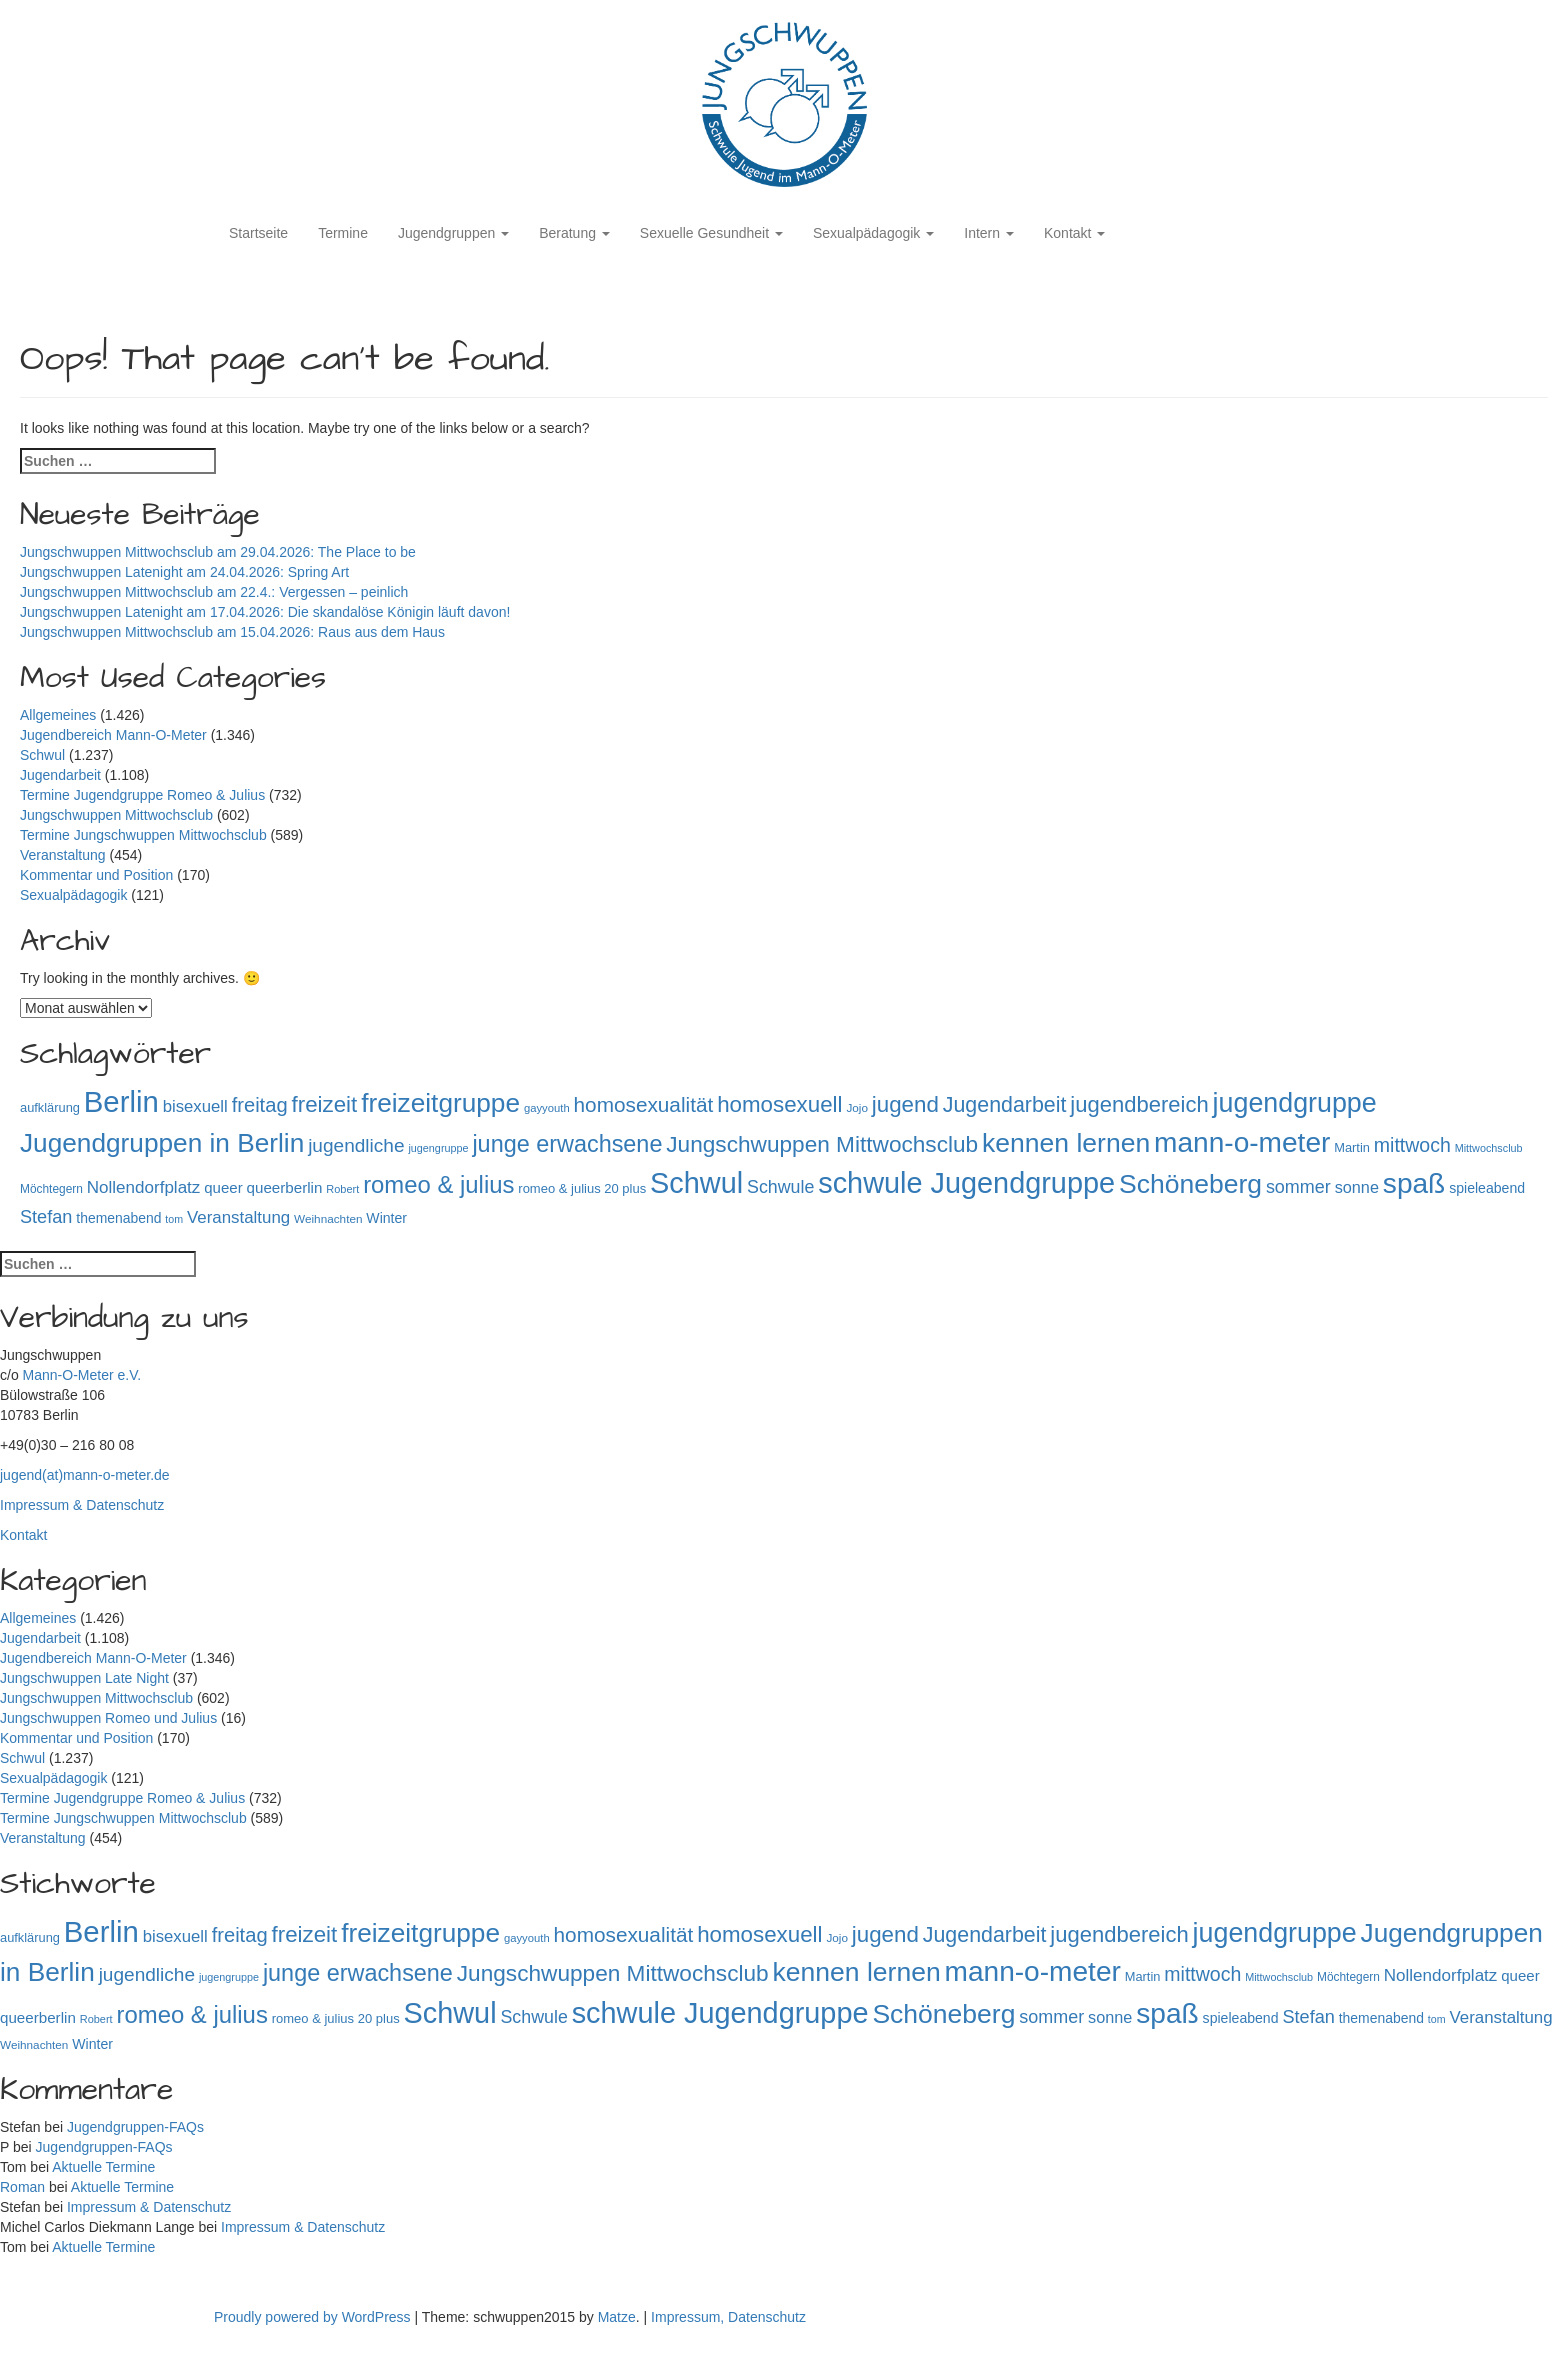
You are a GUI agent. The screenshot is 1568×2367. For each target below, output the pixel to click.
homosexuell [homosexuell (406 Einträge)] (779, 1104)
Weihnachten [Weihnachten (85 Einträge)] (328, 1218)
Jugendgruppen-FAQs (135, 2127)
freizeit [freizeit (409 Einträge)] (325, 1104)
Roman (22, 2187)
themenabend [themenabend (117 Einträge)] (118, 1218)
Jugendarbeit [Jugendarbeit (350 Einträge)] (1005, 1105)
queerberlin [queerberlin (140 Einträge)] (285, 1187)
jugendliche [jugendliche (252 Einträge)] (356, 1145)
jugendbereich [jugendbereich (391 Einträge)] (1139, 1104)
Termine (343, 233)
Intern (989, 233)
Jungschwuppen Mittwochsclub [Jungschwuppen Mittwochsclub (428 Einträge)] (822, 1144)
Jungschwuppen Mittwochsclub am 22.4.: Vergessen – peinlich (214, 592)
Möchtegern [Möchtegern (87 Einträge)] (51, 1189)
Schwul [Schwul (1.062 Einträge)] (696, 1183)
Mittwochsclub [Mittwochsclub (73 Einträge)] (1489, 1148)
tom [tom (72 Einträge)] (174, 1219)
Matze (617, 2317)
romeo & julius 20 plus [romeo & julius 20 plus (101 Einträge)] (582, 1188)
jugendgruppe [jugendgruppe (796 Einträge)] (1295, 1103)
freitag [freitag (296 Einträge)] (260, 1105)
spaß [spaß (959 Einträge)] (1414, 1183)
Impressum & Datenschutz (82, 1505)
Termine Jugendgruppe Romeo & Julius (142, 795)
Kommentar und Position (96, 875)
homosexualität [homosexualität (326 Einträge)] (644, 1104)
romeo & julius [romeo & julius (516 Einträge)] (438, 1184)
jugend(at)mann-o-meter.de (85, 1475)
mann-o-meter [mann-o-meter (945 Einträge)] (1242, 1142)
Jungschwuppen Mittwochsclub (116, 815)
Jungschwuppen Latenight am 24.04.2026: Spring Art (186, 572)
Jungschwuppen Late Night (84, 1678)
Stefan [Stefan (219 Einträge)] (46, 1217)
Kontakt (1074, 233)
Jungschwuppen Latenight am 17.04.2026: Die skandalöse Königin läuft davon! (265, 612)
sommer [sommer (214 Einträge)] (1298, 1187)
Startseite (258, 233)
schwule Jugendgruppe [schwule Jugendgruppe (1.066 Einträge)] (966, 1183)
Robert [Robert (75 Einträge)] (342, 1189)
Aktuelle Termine (103, 2167)
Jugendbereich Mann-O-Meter (113, 735)
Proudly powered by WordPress (314, 2317)
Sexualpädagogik (873, 233)
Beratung (574, 233)
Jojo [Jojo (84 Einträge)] (857, 1107)
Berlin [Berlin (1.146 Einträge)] (121, 1101)
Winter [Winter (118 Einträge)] (386, 1218)
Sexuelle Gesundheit (711, 233)
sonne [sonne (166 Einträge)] (1357, 1187)
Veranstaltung (63, 855)
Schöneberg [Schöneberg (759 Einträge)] (1190, 1184)
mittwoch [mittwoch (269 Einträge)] (1412, 1145)
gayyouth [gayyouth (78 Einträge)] (547, 1108)
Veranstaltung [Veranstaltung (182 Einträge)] (238, 1217)
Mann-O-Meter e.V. (82, 1375)
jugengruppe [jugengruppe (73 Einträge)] (438, 1148)
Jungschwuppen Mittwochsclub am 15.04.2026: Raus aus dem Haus (234, 632)
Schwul (42, 755)
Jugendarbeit (60, 775)
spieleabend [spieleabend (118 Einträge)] (1487, 1188)
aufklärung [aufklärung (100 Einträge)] (50, 1107)
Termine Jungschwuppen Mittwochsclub (143, 835)
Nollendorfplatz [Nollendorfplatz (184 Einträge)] (144, 1187)
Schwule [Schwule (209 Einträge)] (780, 1187)
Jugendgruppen (453, 233)
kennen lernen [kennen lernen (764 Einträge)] (1066, 1143)
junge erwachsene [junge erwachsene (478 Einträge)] (567, 1144)
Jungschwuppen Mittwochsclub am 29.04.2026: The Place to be (220, 552)
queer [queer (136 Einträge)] (223, 1187)
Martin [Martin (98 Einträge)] (1352, 1147)
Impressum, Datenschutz (728, 2317)
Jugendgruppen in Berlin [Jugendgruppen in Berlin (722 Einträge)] (162, 1143)
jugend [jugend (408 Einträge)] (905, 1104)
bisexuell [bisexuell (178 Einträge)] (195, 1106)
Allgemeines (58, 715)
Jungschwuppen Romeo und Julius (108, 1718)
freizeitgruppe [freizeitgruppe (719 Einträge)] (440, 1103)
